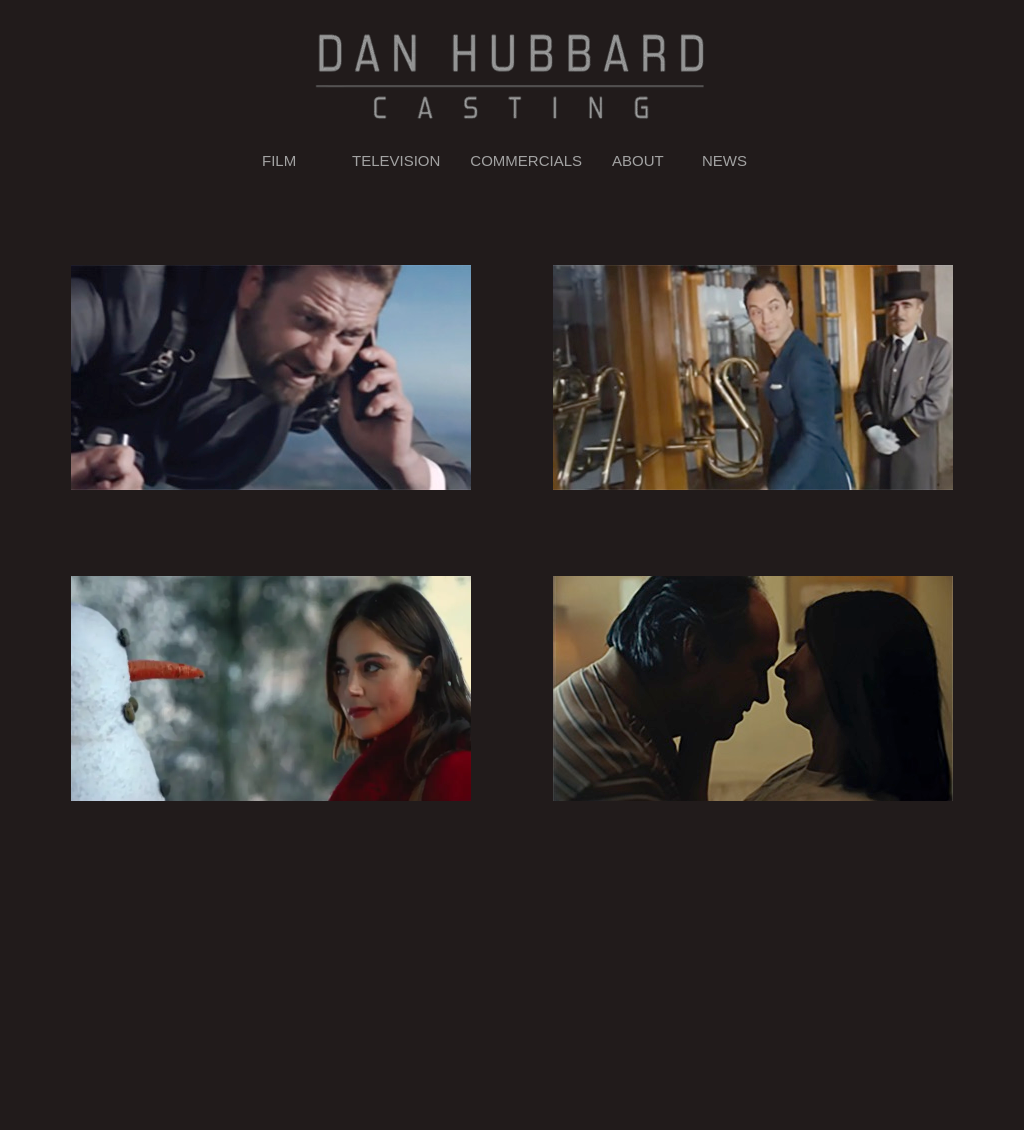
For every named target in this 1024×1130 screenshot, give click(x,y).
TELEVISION (396, 160)
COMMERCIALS (526, 160)
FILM (279, 160)
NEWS (724, 160)
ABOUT (638, 160)
